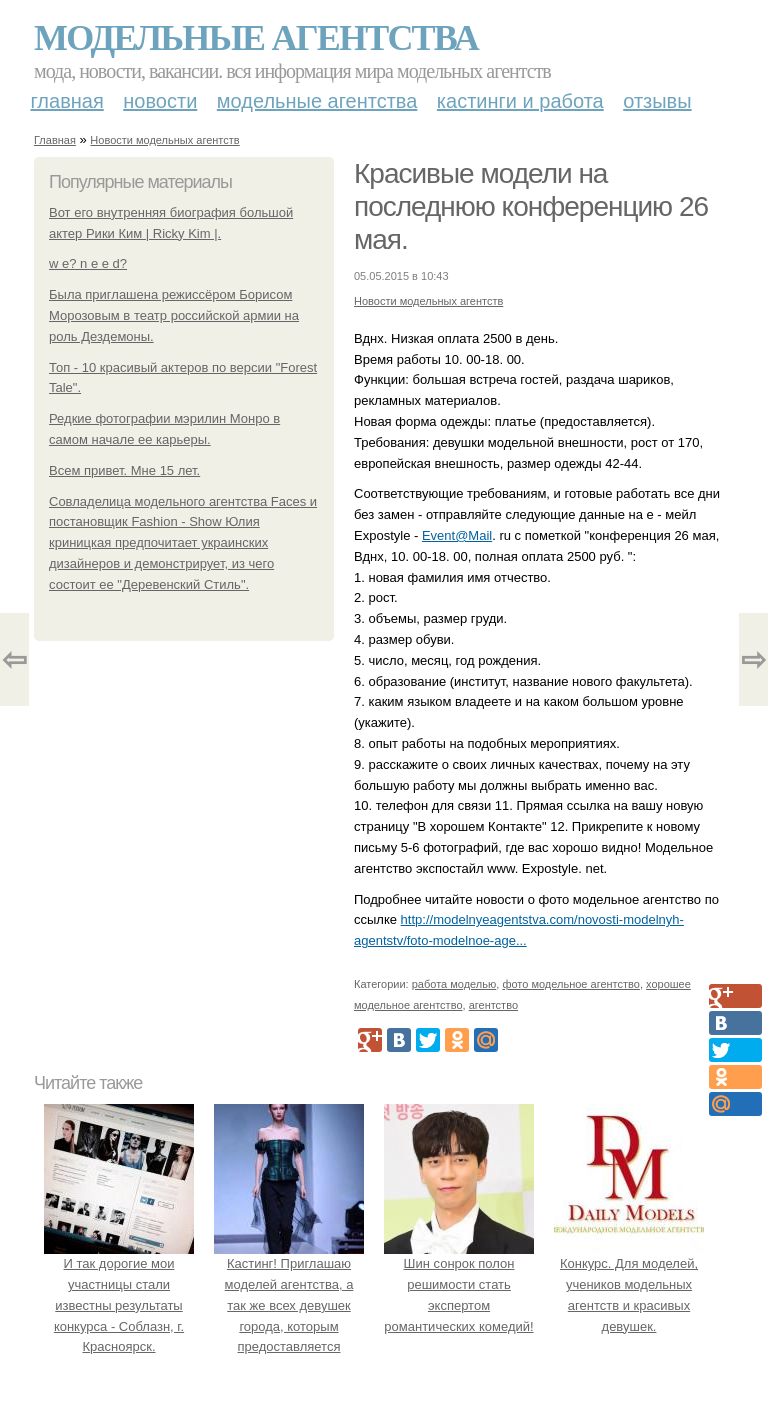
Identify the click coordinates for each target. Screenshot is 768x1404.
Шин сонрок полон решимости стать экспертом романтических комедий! (459, 1284)
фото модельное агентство (571, 984)
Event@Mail (457, 535)
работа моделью (454, 984)
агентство (493, 1005)
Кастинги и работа (520, 101)
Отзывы (657, 101)
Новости (160, 101)
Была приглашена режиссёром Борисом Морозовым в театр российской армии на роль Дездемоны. (174, 315)
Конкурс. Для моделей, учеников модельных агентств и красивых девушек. (629, 1284)
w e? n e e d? (88, 263)
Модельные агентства (256, 38)
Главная (67, 101)
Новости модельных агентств (164, 140)
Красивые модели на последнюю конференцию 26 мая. (531, 206)
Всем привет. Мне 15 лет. (124, 470)
